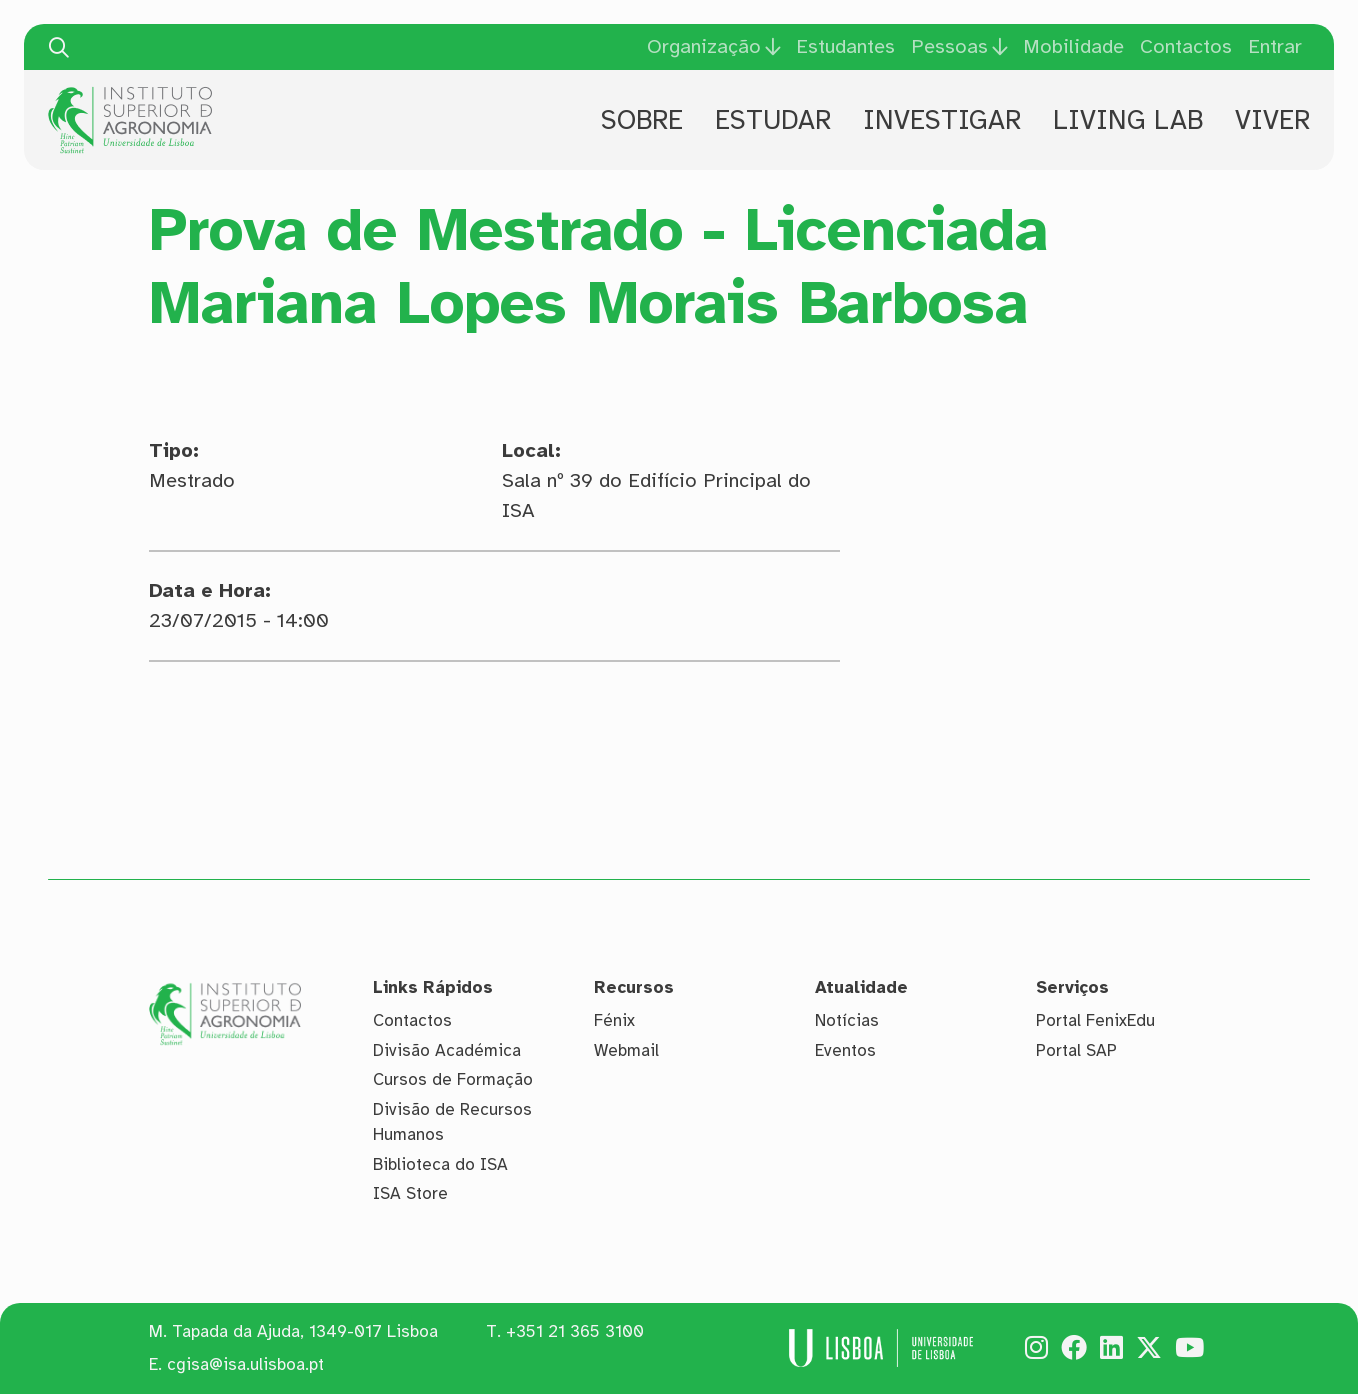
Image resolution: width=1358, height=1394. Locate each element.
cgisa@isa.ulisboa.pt (245, 1364)
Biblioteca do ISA (440, 1164)
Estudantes (845, 46)
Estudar (773, 120)
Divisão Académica (447, 1050)
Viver (1272, 120)
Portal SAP (1076, 1050)
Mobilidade (1073, 46)
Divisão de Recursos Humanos (452, 1122)
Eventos (845, 1050)
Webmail (626, 1050)
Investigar (942, 120)
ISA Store (410, 1193)
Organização (704, 47)
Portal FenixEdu (1095, 1020)
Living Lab (1128, 120)
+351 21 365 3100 (575, 1331)
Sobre (642, 120)
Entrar (1275, 46)
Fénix (614, 1020)
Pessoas (949, 47)
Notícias (847, 1020)
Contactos (1186, 46)
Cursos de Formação (453, 1079)
